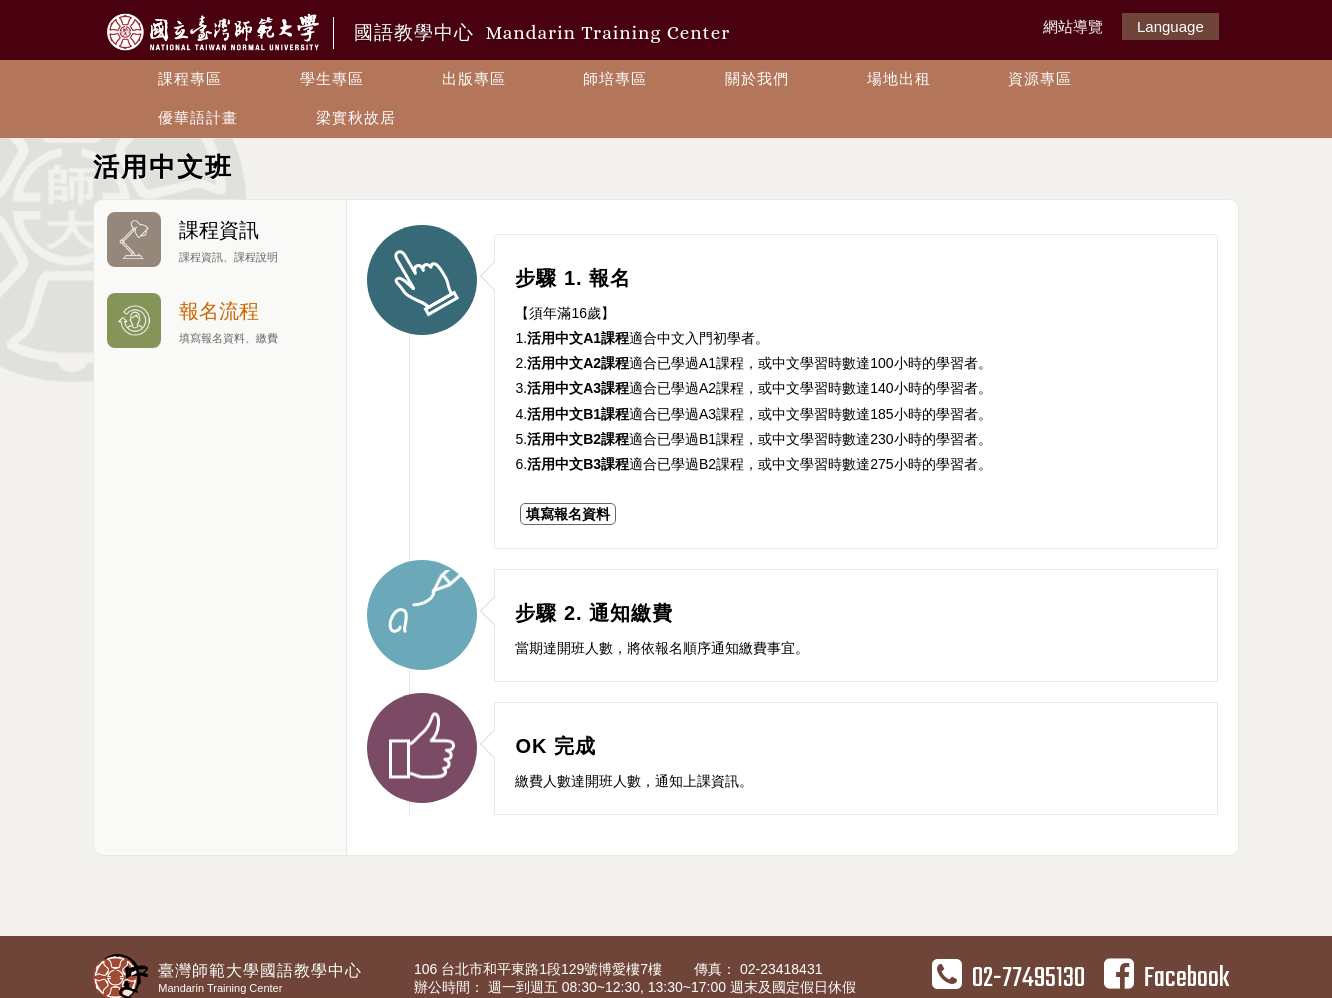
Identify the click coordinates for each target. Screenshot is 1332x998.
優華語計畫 (198, 117)
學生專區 (332, 78)
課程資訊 (220, 240)
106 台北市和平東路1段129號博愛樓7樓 (540, 969)
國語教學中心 (542, 32)
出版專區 (474, 78)
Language (1170, 26)
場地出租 (899, 78)
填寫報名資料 (568, 514)
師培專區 (615, 78)
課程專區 (190, 78)
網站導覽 (1073, 26)
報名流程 (220, 321)
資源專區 (1040, 78)
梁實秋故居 (356, 117)
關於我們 (757, 78)
